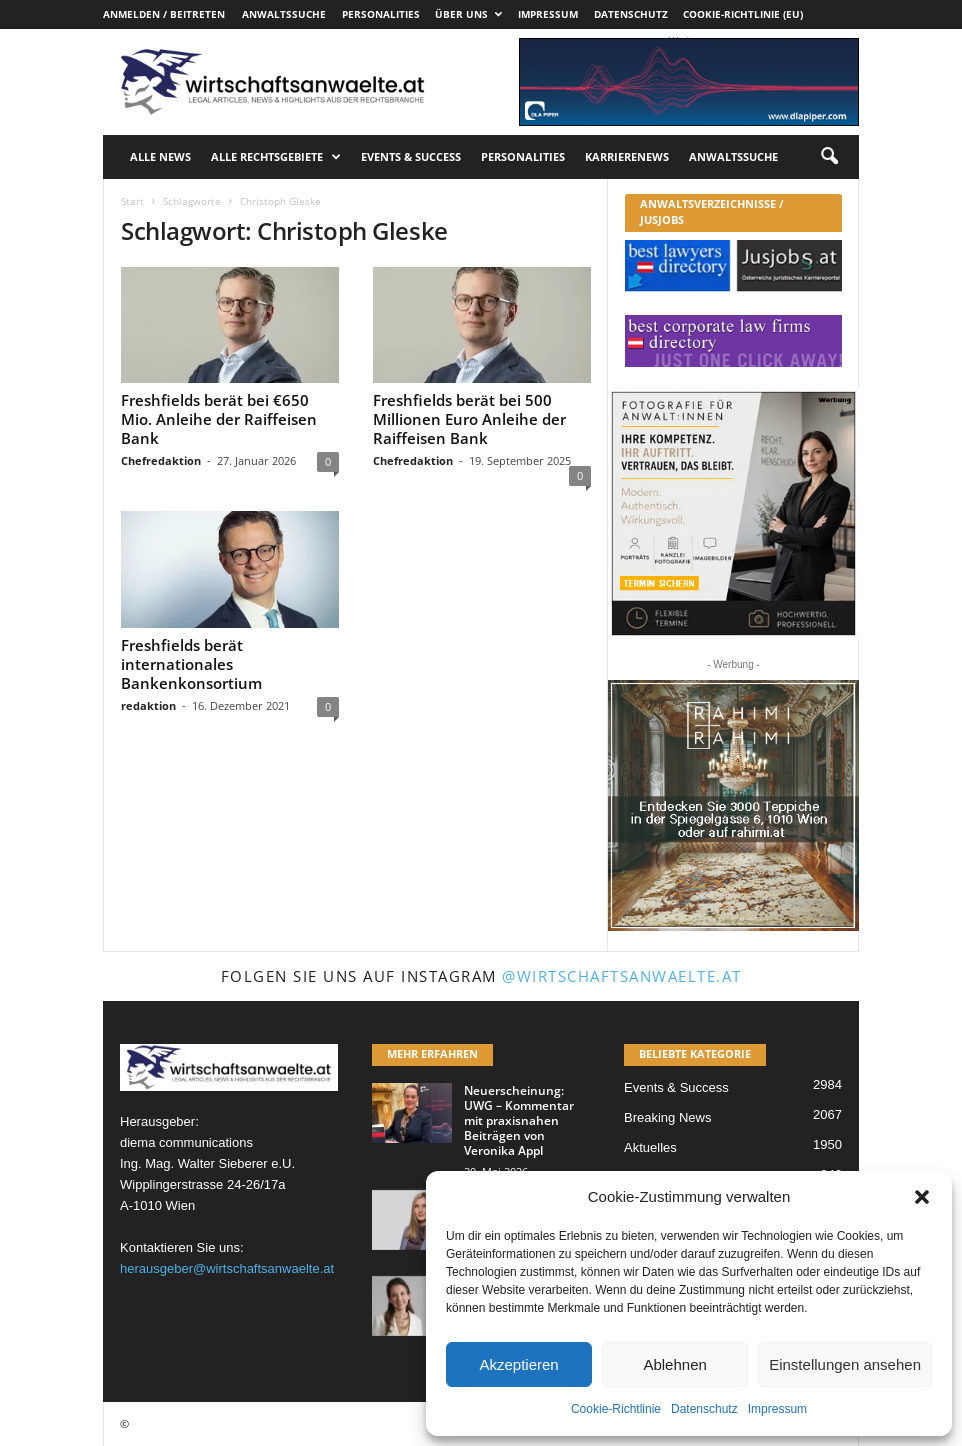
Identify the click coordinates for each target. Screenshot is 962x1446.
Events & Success (411, 156)
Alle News (160, 156)
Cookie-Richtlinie (616, 1409)
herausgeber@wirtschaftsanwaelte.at (227, 1268)
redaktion (148, 705)
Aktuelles (650, 1147)
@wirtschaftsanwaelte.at (622, 976)
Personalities (381, 14)
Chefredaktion (161, 460)
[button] (922, 1197)
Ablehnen (674, 1364)
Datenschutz (704, 1409)
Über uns (468, 14)
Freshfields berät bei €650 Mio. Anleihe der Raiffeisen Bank (219, 419)
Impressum (777, 1409)
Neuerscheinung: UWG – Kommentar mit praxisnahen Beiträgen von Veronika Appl (519, 1120)
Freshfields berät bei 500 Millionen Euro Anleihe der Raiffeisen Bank (469, 419)
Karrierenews (627, 156)
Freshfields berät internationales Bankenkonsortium (191, 664)
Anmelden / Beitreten (164, 14)
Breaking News (667, 1117)
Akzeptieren (518, 1364)
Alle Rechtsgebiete (276, 157)
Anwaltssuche (284, 14)
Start (132, 201)
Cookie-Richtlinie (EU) (743, 14)
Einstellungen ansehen (845, 1364)
